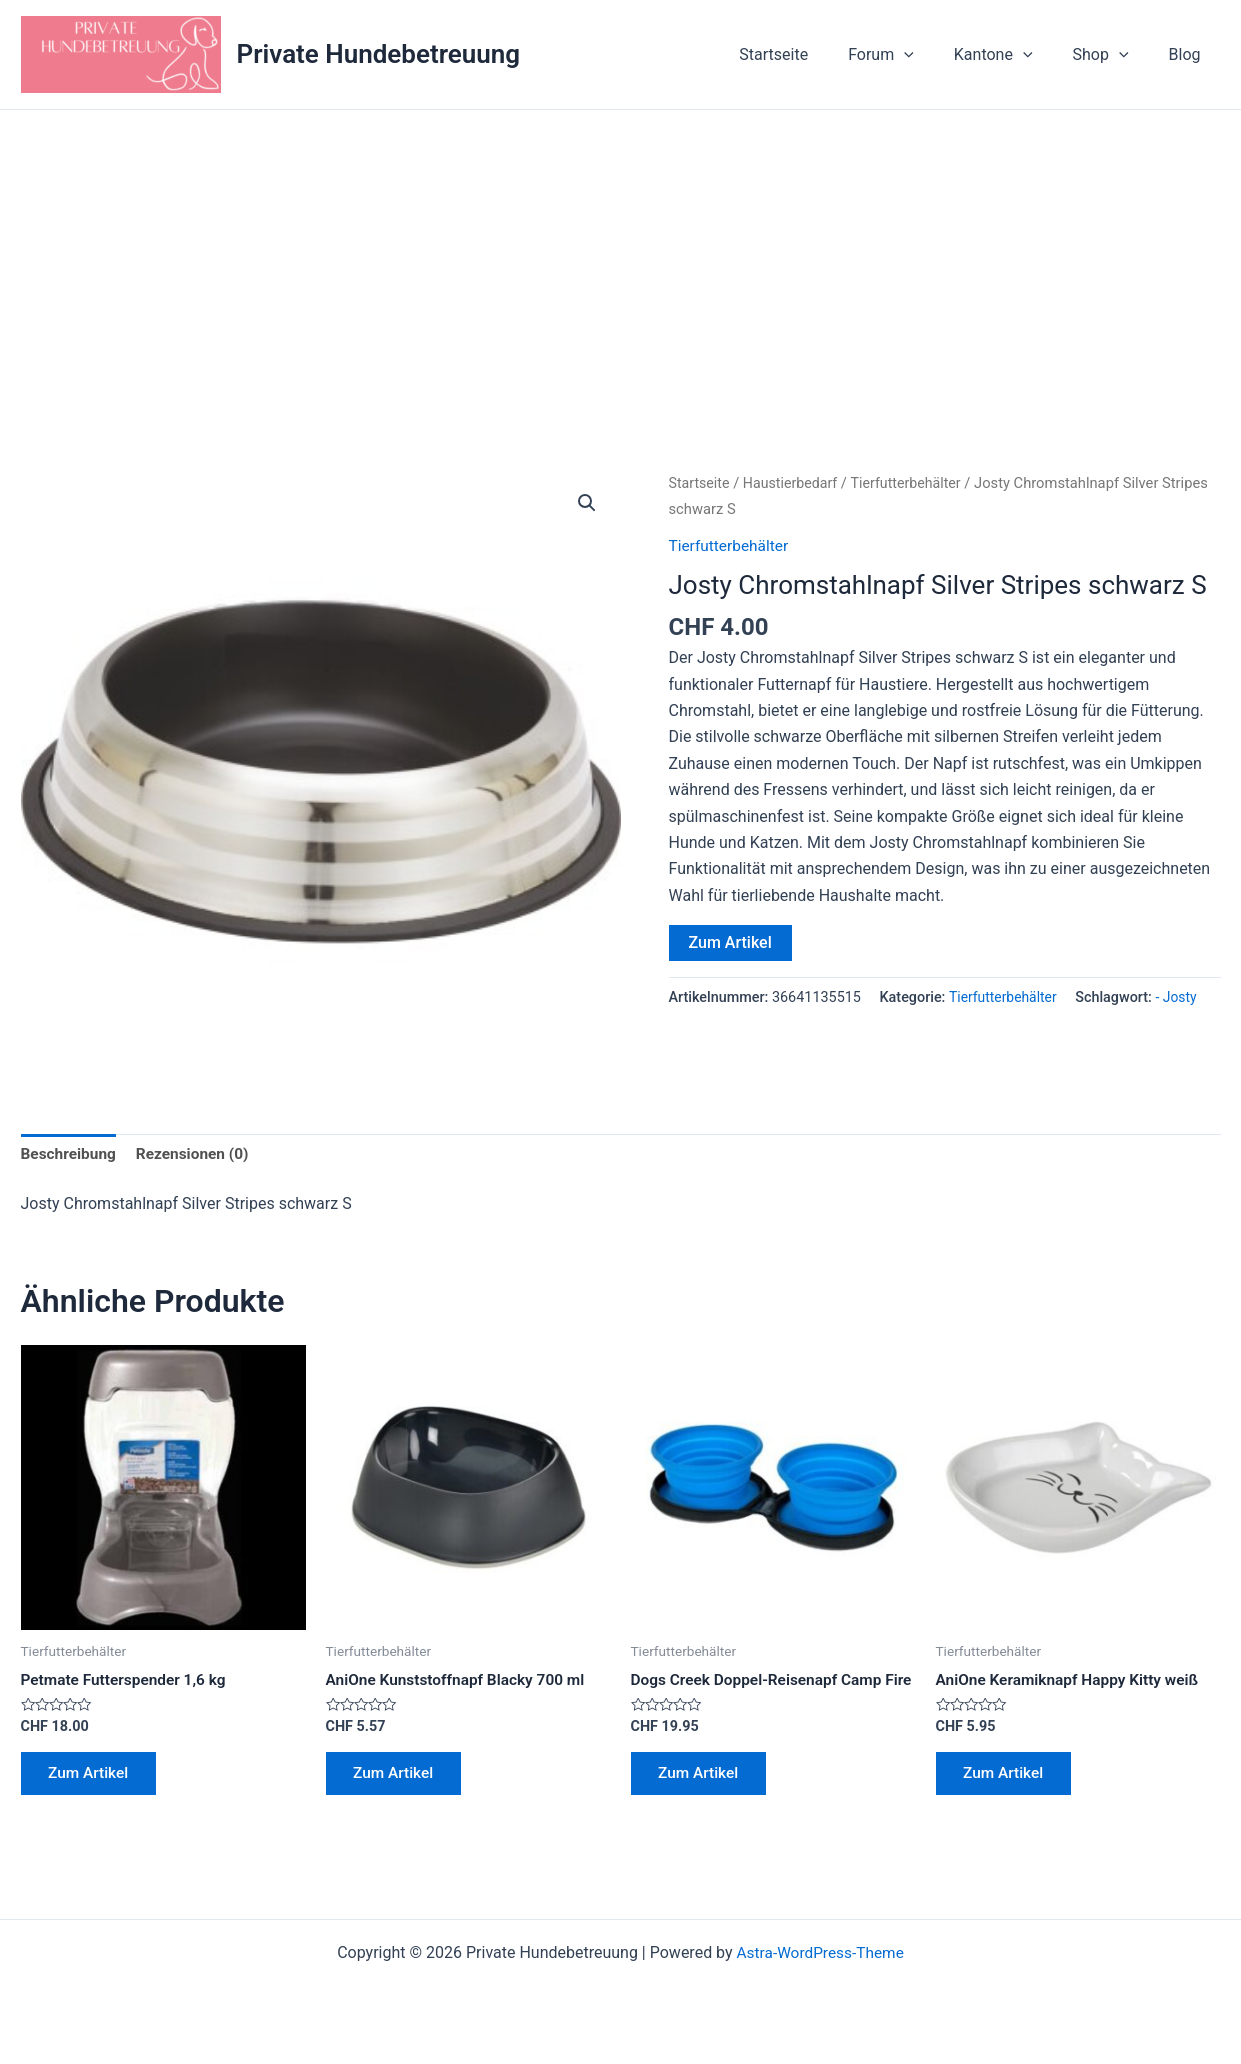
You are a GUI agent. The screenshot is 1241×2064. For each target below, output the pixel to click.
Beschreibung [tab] (70, 1154)
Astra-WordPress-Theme (820, 1976)
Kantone (1013, 55)
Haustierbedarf (794, 483)
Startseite (809, 54)
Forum (909, 55)
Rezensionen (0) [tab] (198, 1154)
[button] (587, 504)
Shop (1113, 55)
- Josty (1181, 997)
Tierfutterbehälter (914, 483)
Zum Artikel (730, 942)
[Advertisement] (621, 260)
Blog (1189, 54)
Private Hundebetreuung (379, 54)
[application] (932, 55)
